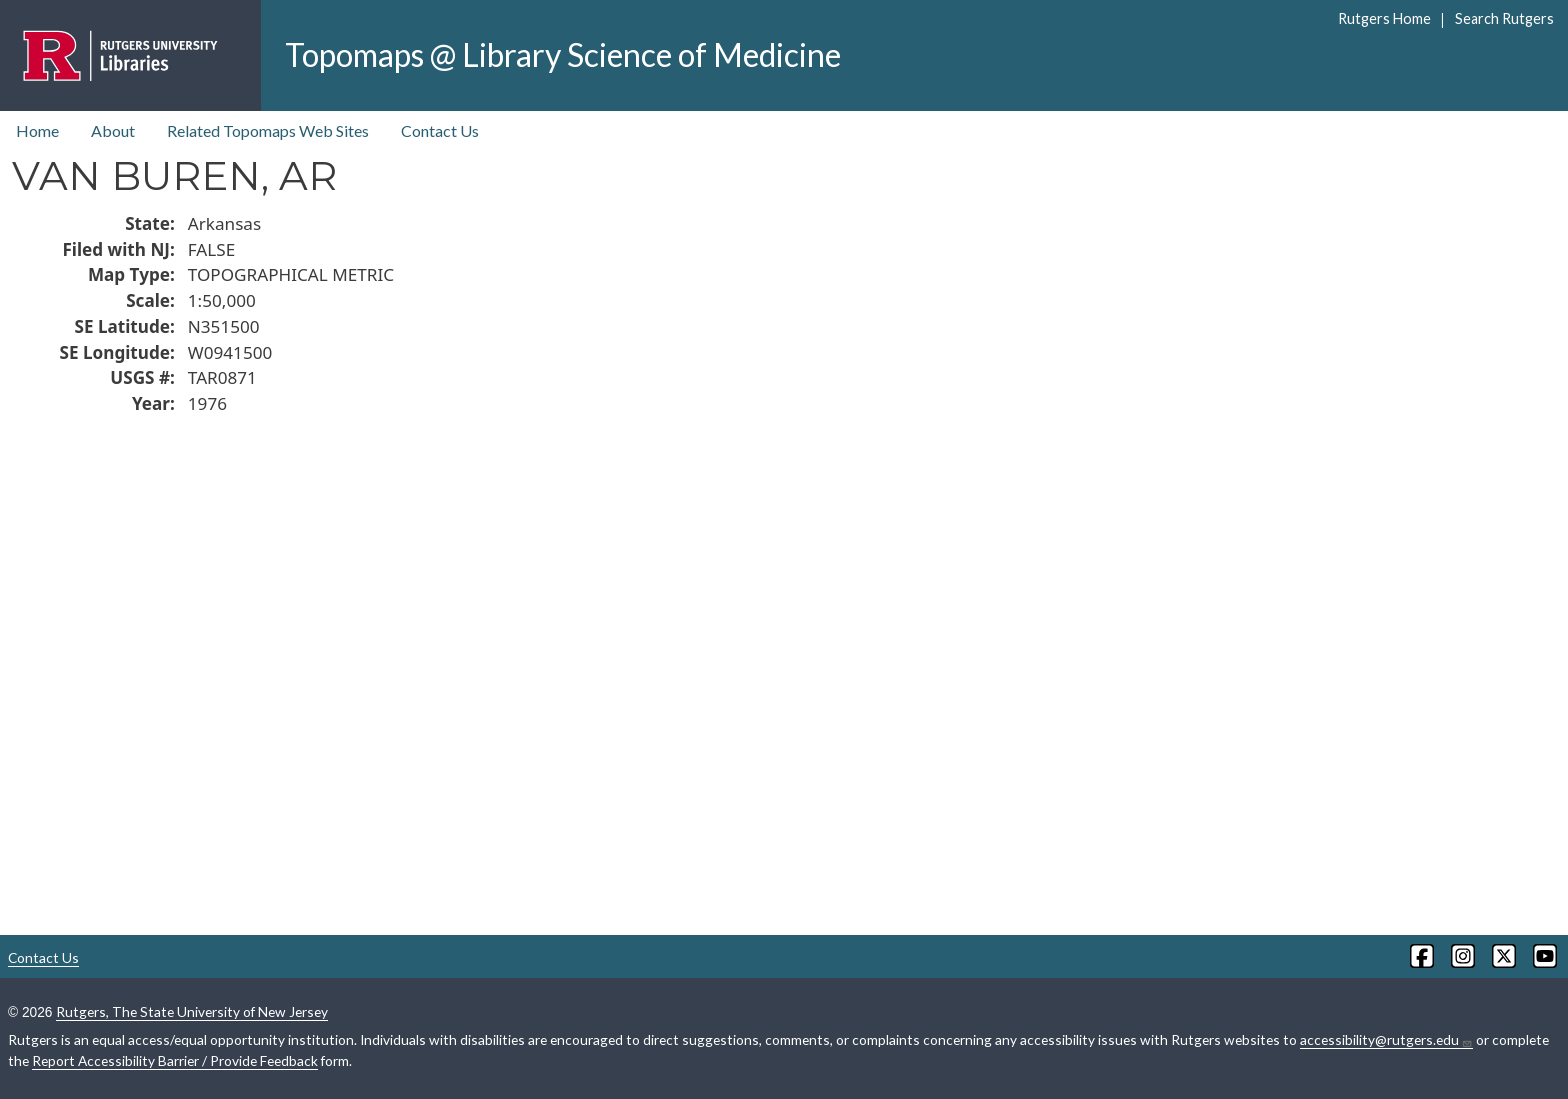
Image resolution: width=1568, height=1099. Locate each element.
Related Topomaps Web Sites (268, 130)
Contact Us (440, 130)
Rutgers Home (1384, 18)
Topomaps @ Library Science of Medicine (563, 54)
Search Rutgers (1504, 18)
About (113, 130)
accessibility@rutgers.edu (1386, 1040)
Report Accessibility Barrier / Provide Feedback (175, 1060)
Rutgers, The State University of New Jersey (192, 1011)
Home (37, 130)
